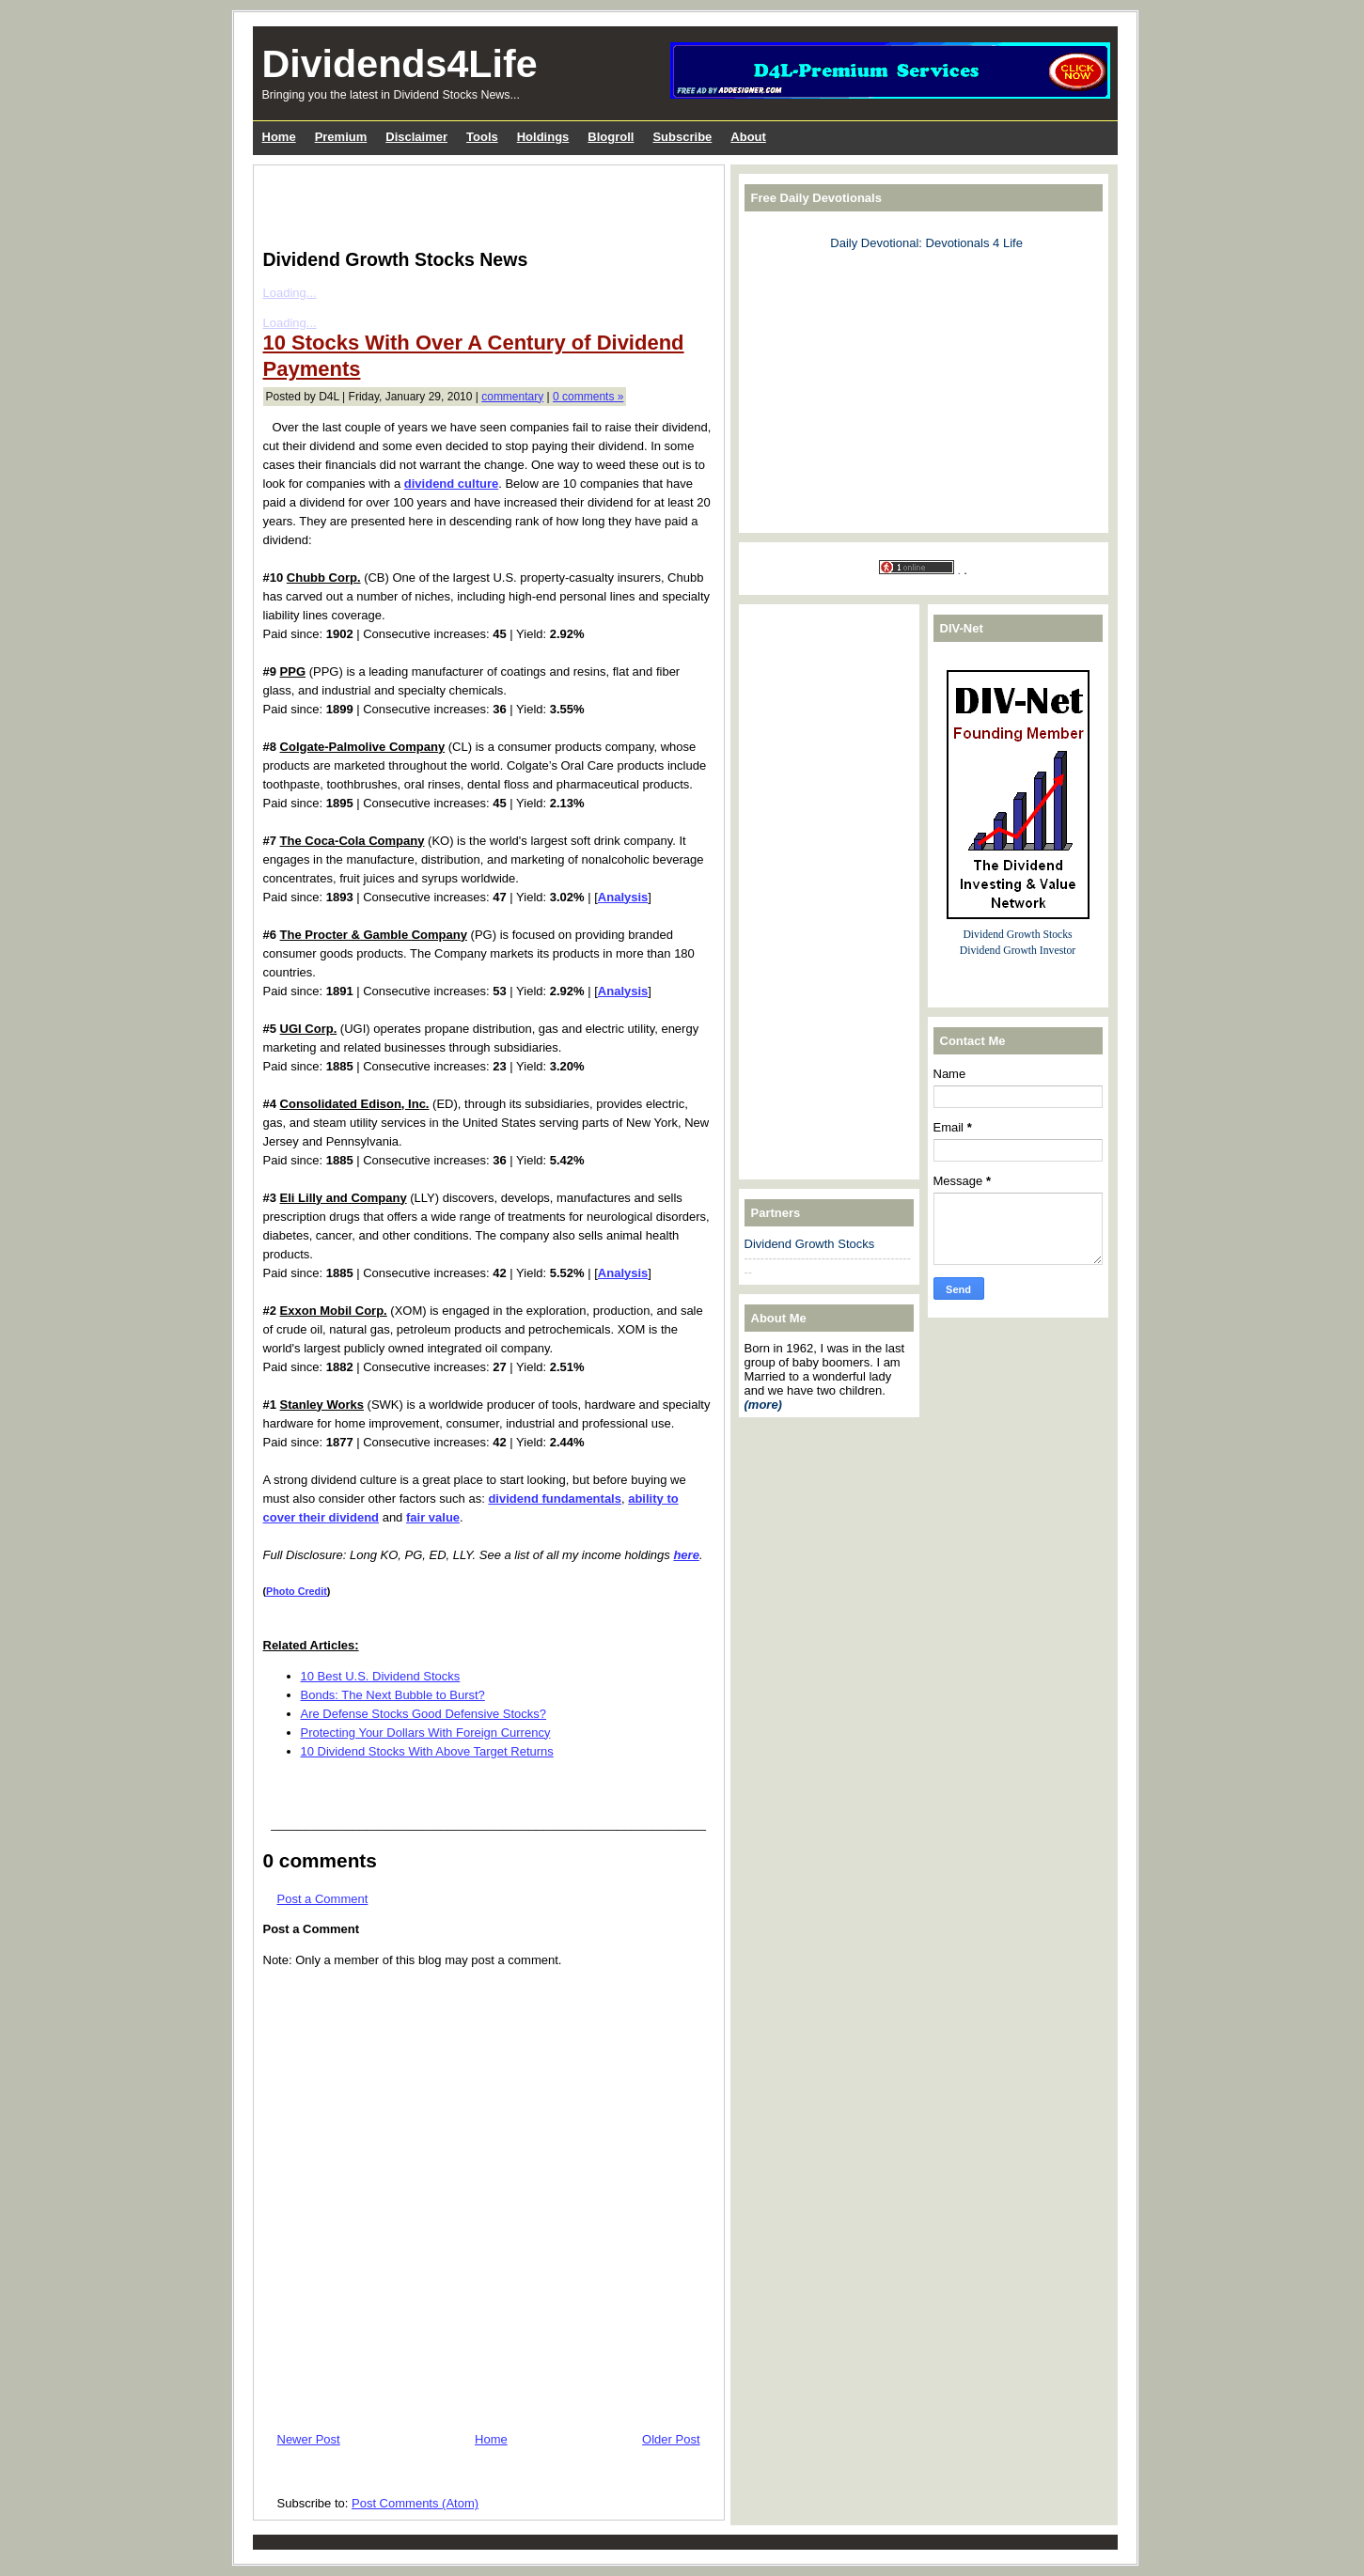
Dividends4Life (400, 64)
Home (491, 2439)
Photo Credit (296, 1591)
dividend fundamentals (554, 1498)
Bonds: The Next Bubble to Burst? (393, 1695)
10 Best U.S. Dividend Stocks (381, 1676)
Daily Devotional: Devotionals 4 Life (926, 243)
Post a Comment (322, 1899)
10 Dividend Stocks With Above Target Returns (427, 1751)
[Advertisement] (483, 203)
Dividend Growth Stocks (810, 1244)
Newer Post (308, 2439)
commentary (512, 396)
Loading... (290, 293)
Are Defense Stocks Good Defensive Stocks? (424, 1714)
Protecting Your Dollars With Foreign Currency (426, 1732)
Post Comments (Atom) (415, 2503)
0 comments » (588, 396)
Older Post (670, 2439)
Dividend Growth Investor (1017, 951)
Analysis (623, 897)
